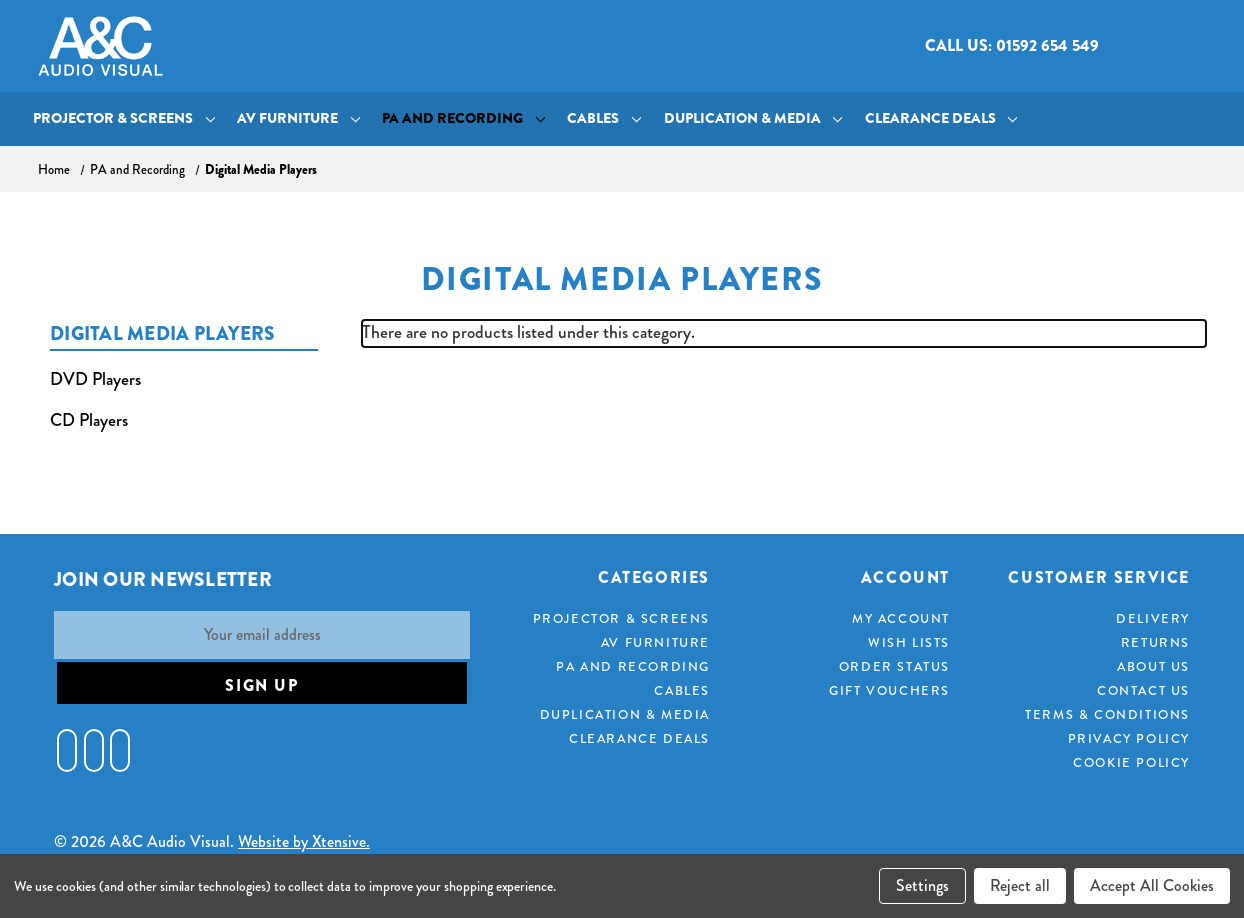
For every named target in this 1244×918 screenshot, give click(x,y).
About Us (1153, 667)
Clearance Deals (941, 118)
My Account (901, 619)
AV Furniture (298, 118)
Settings (922, 885)
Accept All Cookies (1152, 885)
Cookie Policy (1131, 763)
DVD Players (95, 379)
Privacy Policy (1129, 739)
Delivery (1153, 619)
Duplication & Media (753, 118)
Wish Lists (909, 643)
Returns (1155, 643)
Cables (604, 118)
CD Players (89, 420)
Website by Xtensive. (304, 841)
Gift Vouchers (889, 691)
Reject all (1020, 885)
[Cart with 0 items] (1189, 46)
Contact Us (1143, 691)
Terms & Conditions (1107, 715)
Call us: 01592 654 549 (1012, 45)
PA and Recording (463, 118)
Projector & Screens (124, 118)
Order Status (894, 667)
